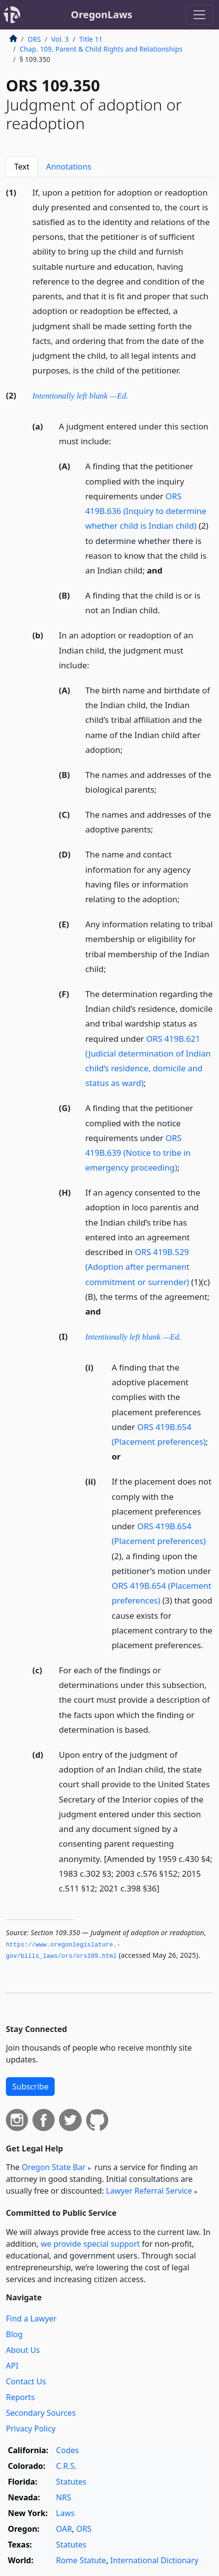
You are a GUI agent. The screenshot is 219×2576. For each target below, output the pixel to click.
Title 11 (91, 39)
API (12, 2365)
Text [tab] (22, 166)
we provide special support (90, 2243)
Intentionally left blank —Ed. (80, 396)
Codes (67, 2450)
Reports (20, 2397)
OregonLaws (101, 14)
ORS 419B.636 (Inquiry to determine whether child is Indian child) (145, 510)
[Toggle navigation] (199, 15)
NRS (63, 2497)
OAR (64, 2528)
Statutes (71, 2481)
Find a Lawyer (31, 2318)
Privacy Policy (31, 2428)
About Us (23, 2350)
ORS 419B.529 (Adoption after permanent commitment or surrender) (137, 1266)
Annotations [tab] (77, 166)
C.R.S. (66, 2466)
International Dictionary (154, 2560)
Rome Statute (81, 2560)
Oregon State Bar (54, 2167)
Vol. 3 (60, 39)
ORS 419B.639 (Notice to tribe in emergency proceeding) (137, 1152)
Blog (14, 2334)
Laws (65, 2513)
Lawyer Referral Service (149, 2190)
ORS (34, 39)
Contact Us (26, 2381)
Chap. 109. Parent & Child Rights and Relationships (101, 49)
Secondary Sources (41, 2412)
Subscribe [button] (30, 2086)
